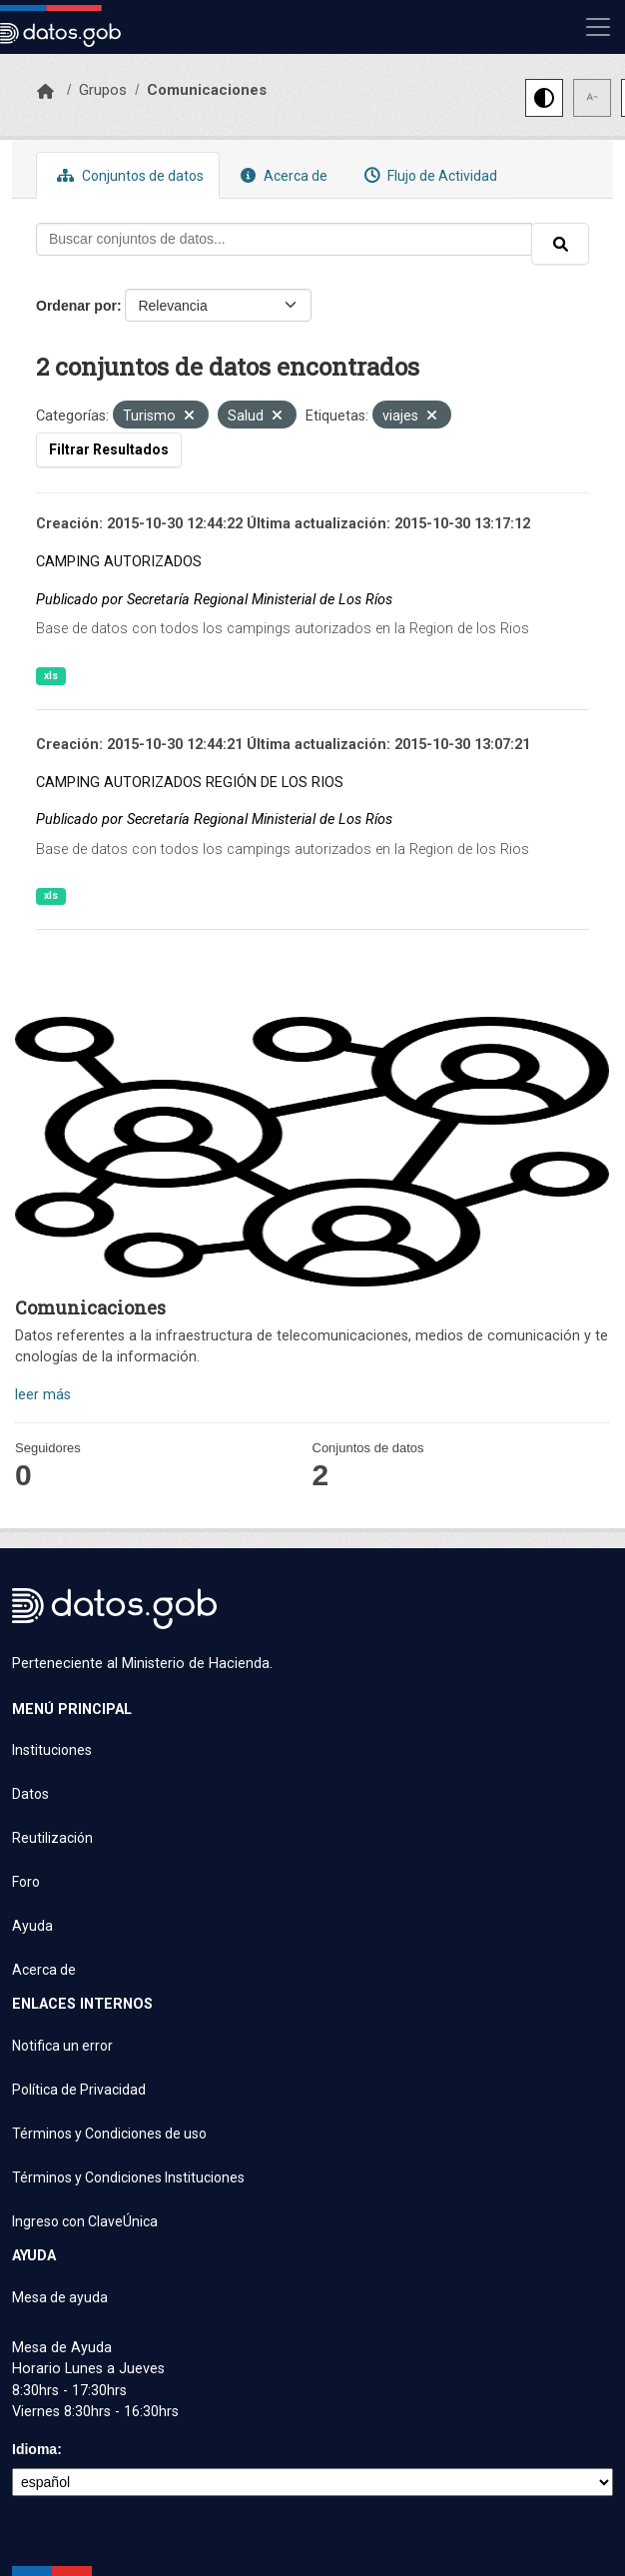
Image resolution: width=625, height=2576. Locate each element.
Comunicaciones (207, 90)
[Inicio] (45, 92)
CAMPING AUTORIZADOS (119, 561)
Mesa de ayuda (60, 2297)
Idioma (34, 2449)
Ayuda (32, 1926)
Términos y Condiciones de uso (109, 2134)
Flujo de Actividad (428, 175)
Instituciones (52, 1750)
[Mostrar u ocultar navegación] (598, 27)
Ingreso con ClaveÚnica (85, 2221)
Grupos (103, 90)
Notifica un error (62, 2046)
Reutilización (52, 1838)
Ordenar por (76, 306)
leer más (43, 1394)
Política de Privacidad (79, 2090)
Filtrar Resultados (109, 449)
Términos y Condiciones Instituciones (128, 2177)
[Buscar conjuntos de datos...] (284, 239)
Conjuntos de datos (128, 175)
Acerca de (281, 175)
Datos (30, 1794)
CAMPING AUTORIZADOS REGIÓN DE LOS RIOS (189, 782)
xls (51, 675)
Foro (26, 1882)
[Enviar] (560, 244)
